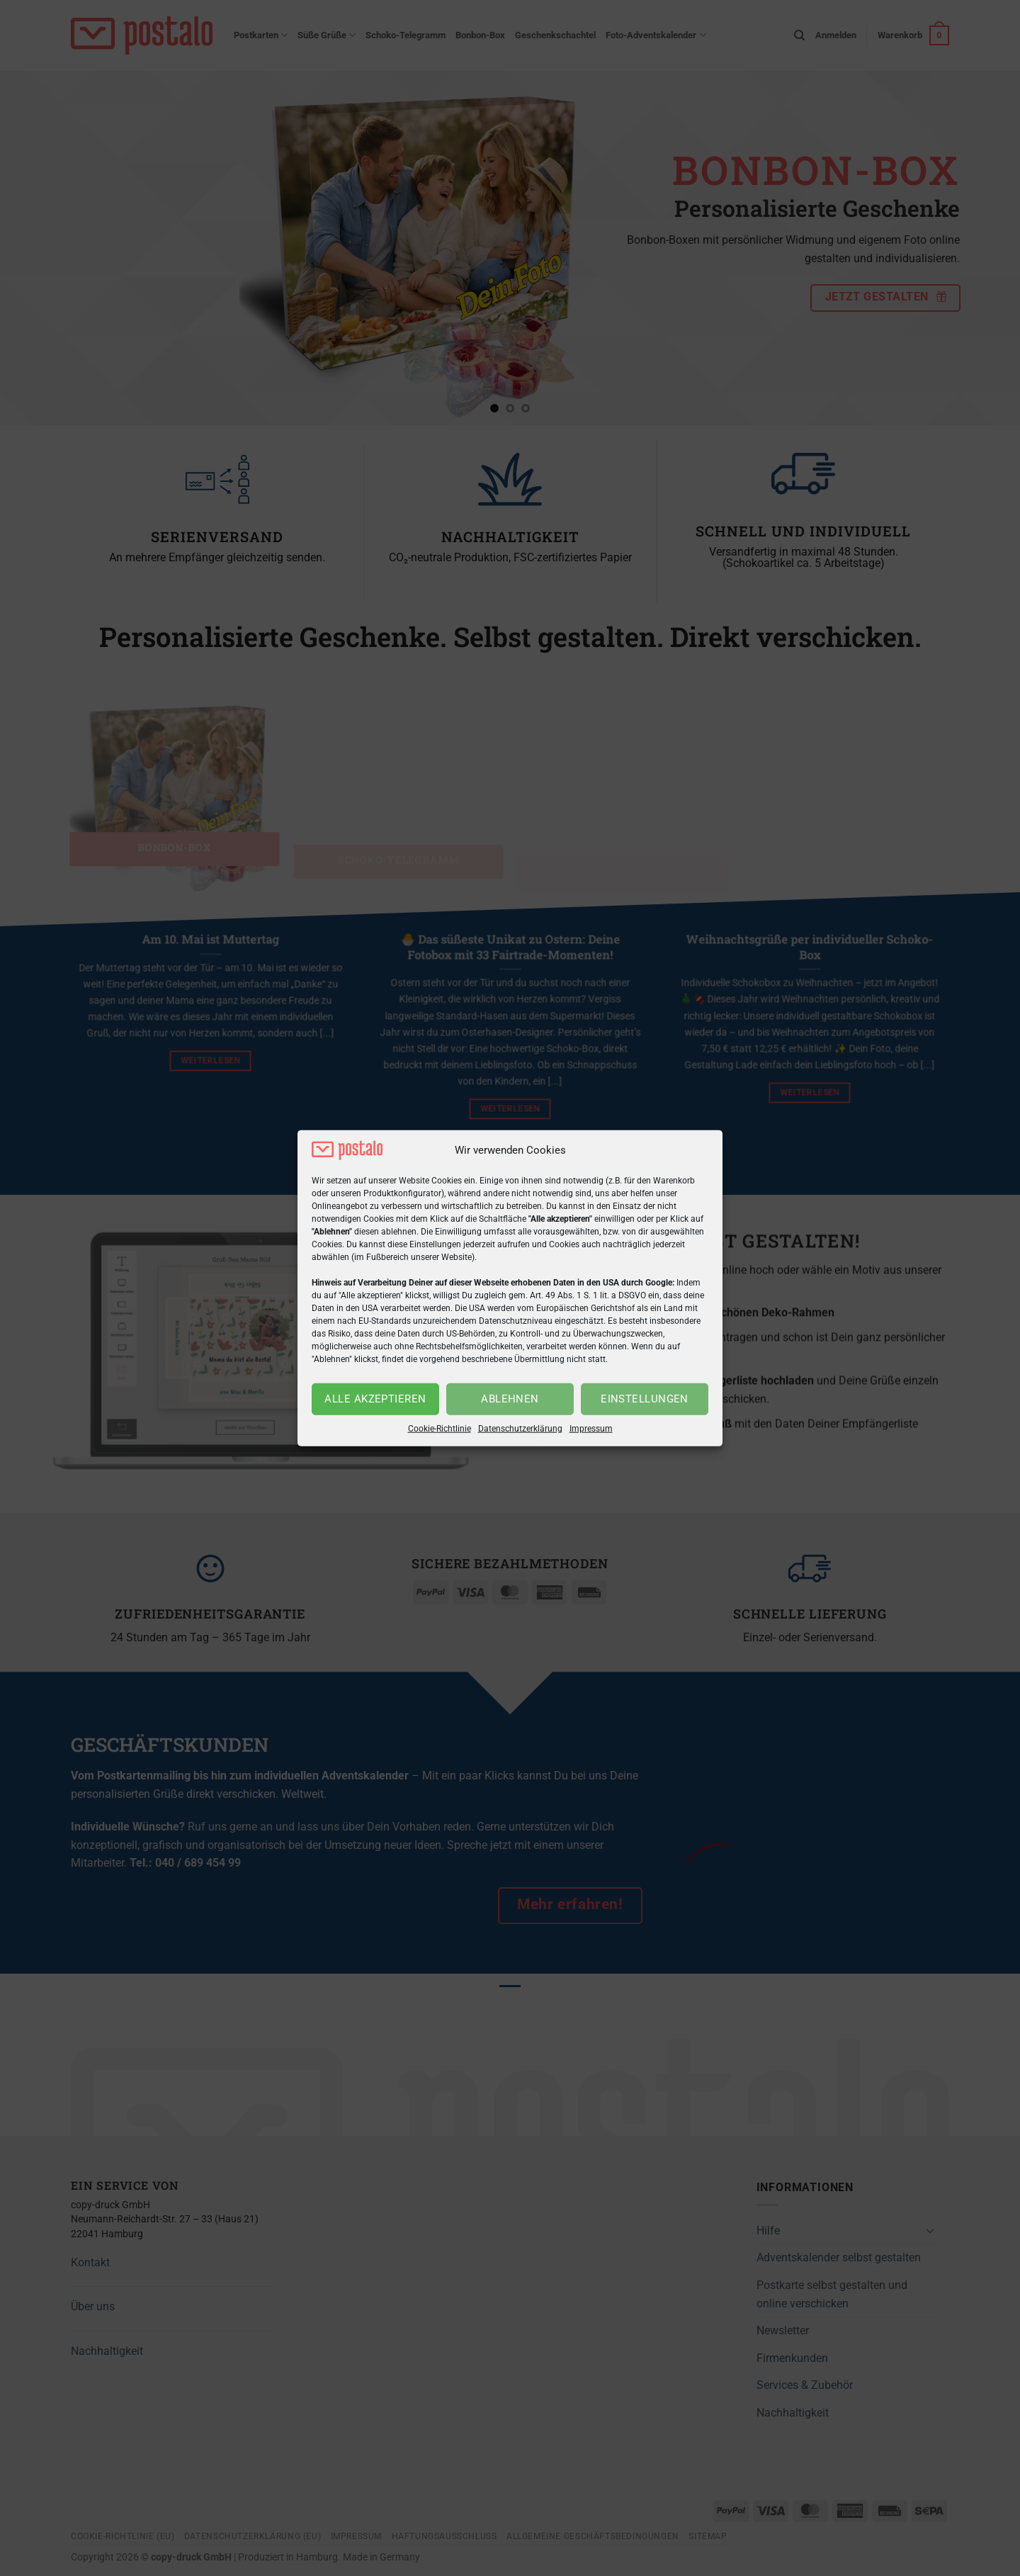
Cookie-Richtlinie (439, 1429)
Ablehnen (510, 1399)
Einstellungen (644, 1399)
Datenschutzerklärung (520, 1429)
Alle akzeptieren (375, 1399)
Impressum (591, 1429)
